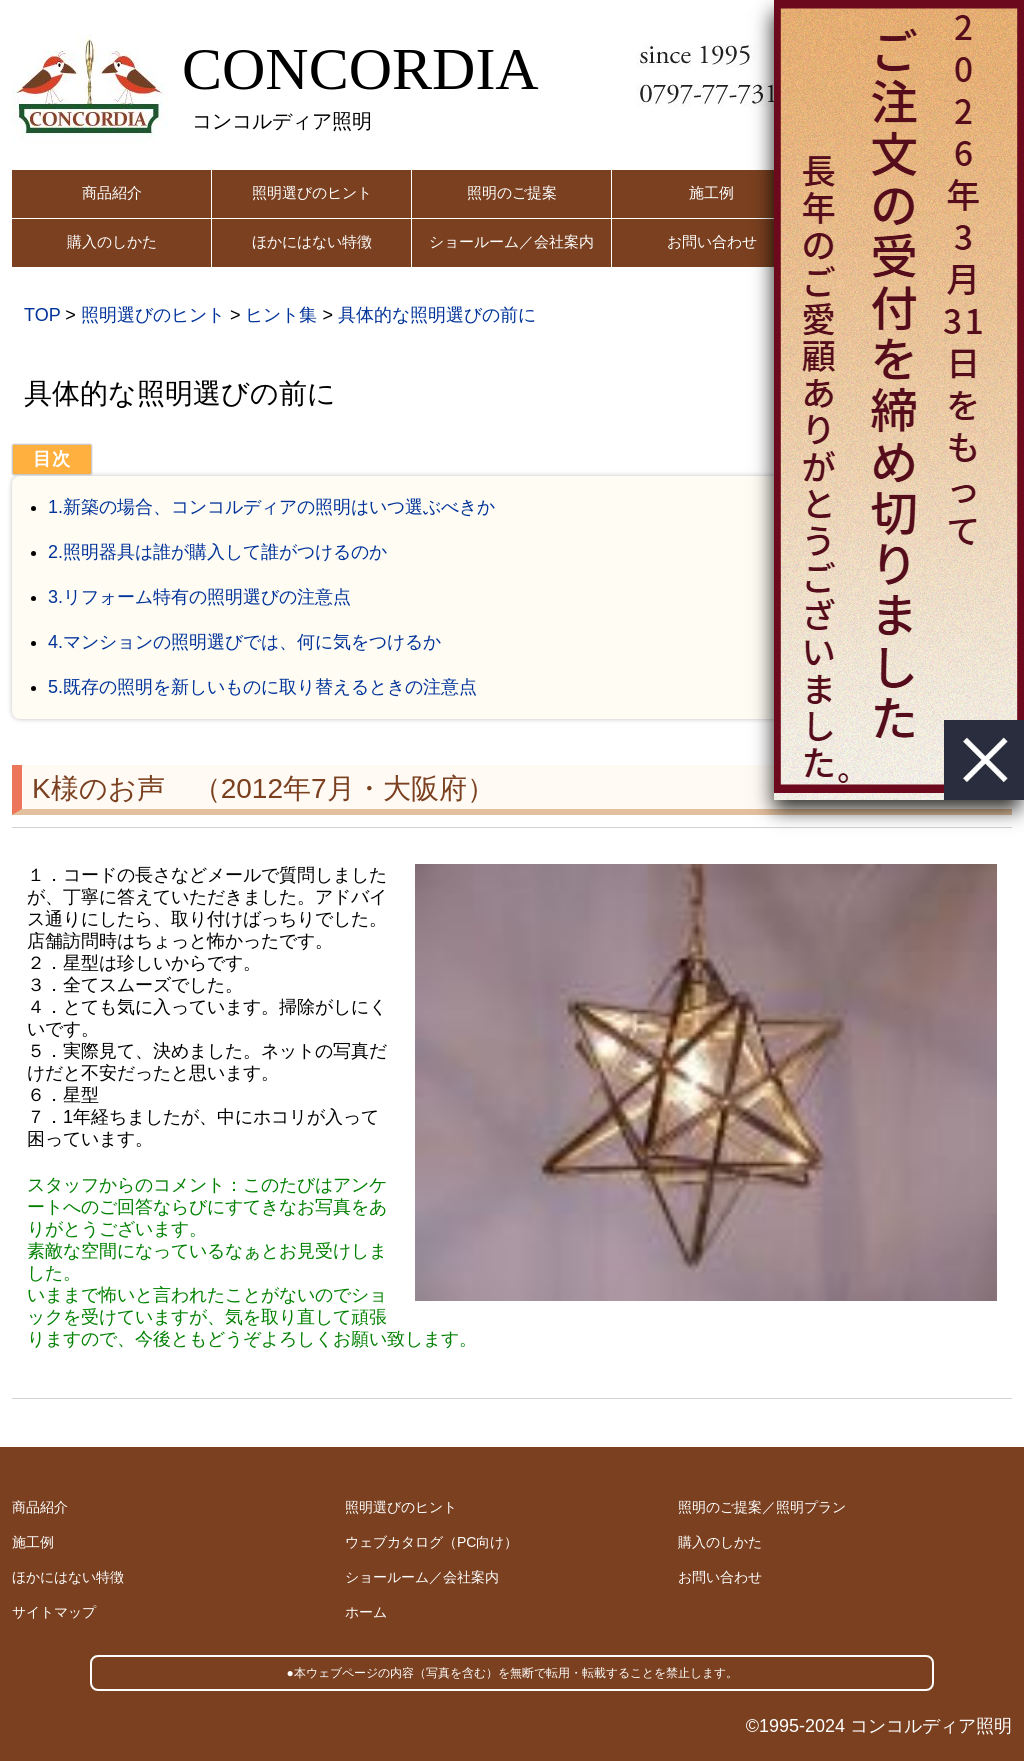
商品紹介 (112, 192)
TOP (42, 315)
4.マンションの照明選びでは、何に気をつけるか (244, 642)
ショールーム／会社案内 (511, 241)
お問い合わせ (712, 241)
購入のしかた (112, 241)
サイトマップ (54, 1612)
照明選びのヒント (312, 192)
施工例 (711, 192)
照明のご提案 (512, 192)
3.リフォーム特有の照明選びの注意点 (199, 597)
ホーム (366, 1612)
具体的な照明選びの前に (437, 315)
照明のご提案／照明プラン (762, 1507)
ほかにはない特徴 (312, 241)
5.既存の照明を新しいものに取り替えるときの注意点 (262, 687)
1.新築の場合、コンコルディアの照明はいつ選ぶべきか (271, 507)
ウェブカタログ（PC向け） (431, 1542)
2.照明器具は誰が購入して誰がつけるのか (217, 552)
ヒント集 (281, 315)
